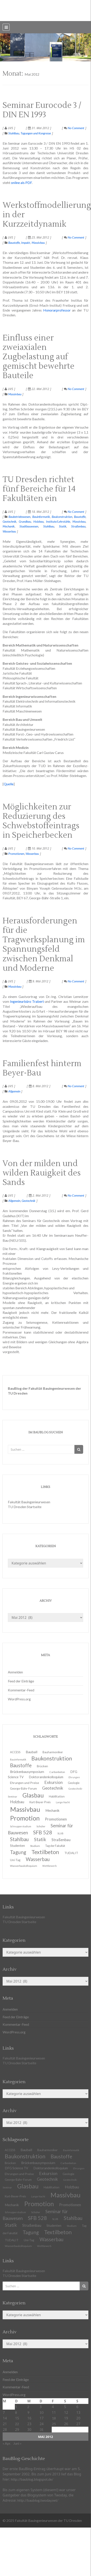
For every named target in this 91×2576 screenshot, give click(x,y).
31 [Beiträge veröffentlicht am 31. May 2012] (41, 2429)
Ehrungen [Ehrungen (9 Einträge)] (78, 2168)
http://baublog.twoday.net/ (37, 2500)
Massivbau (38, 242)
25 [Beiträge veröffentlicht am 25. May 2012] (54, 2424)
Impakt (25, 242)
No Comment (74, 128)
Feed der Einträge (21, 1681)
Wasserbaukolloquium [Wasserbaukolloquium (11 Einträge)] (23, 1865)
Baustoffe (14, 242)
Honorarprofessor (57, 310)
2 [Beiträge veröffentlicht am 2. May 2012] (28, 2407)
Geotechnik (9, 521)
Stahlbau (13, 133)
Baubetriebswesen (19, 516)
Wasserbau (9, 531)
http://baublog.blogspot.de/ (32, 2479)
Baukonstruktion (62, 516)
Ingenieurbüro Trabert (27, 1001)
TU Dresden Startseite (24, 1507)
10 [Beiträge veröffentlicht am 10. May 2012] (41, 2412)
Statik (62, 526)
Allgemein (14, 1091)
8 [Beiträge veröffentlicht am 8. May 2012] (16, 2412)
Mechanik (9, 526)
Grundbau (25, 521)
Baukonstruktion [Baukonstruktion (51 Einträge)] (51, 1758)
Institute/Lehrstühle (58, 521)
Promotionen (16, 853)
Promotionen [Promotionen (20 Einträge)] (70, 2204)
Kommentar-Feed (21, 1690)
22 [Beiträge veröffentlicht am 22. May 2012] (17, 2424)
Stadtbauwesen (28, 526)
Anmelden (15, 1672)
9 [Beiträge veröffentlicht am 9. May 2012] (28, 2412)
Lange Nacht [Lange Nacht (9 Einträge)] (63, 1802)
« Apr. (7, 2443)
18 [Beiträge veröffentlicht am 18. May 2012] (54, 2418)
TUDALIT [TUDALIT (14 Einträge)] (71, 1853)
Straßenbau (78, 526)
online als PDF (21, 182)
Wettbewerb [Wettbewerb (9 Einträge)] (49, 1865)
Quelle (9, 784)
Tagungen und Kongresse (36, 133)
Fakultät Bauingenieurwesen (29, 1502)
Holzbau (38, 521)
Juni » (17, 2443)
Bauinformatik (41, 516)
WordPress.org (19, 1699)
